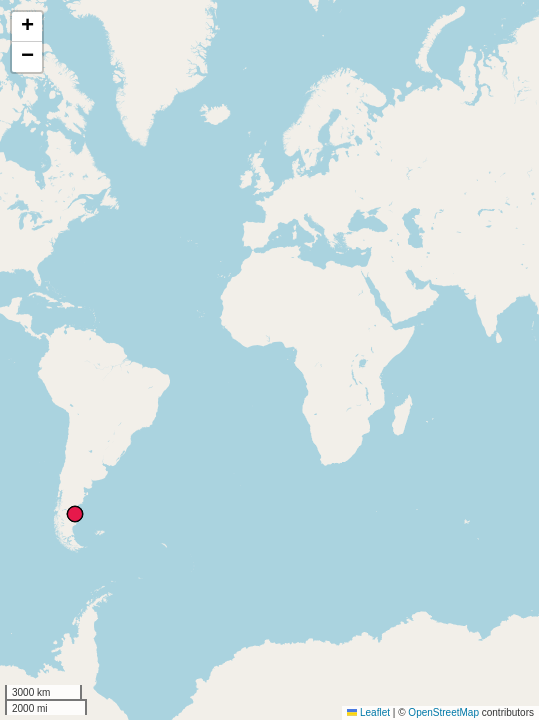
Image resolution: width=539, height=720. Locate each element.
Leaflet (368, 712)
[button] (27, 27)
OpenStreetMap (443, 712)
